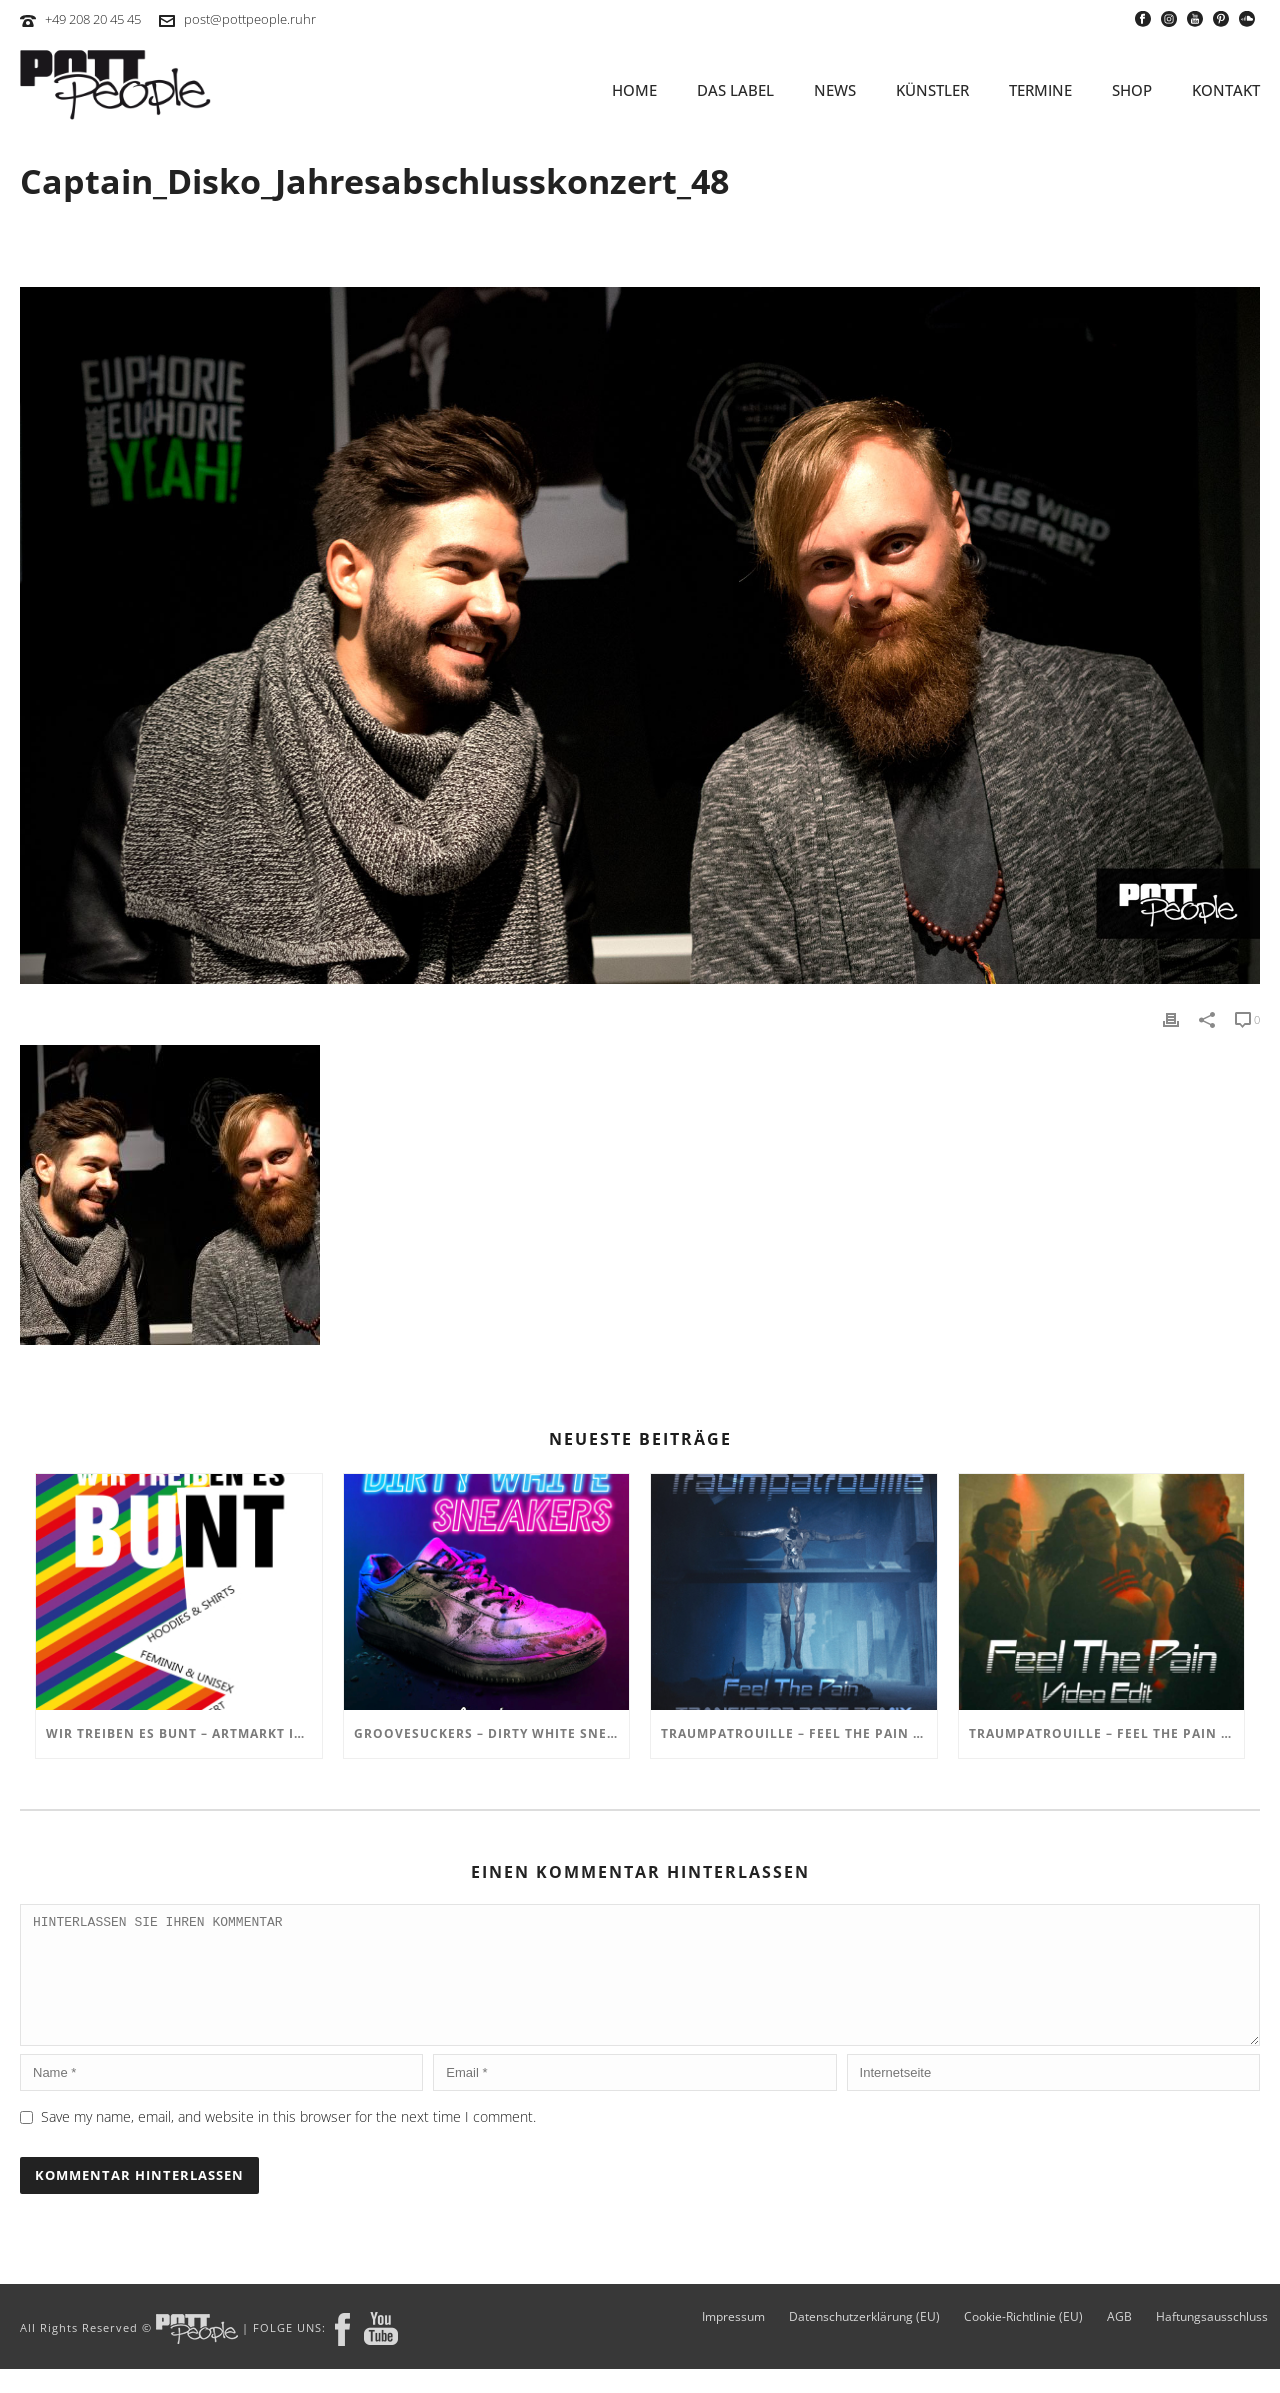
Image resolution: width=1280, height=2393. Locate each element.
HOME (634, 90)
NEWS (835, 90)
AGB (1119, 2341)
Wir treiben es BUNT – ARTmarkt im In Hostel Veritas (184, 1733)
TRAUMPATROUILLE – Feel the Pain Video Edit (1107, 1733)
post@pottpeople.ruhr (250, 19)
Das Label (735, 90)
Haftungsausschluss (1212, 2341)
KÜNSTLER (932, 90)
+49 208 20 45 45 (93, 19)
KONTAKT (1226, 90)
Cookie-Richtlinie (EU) (1023, 2341)
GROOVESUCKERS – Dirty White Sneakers (492, 1733)
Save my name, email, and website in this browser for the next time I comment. (288, 2140)
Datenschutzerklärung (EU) (864, 2341)
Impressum (733, 2341)
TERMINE (1040, 90)
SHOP (1132, 90)
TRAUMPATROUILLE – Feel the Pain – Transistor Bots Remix (799, 1733)
